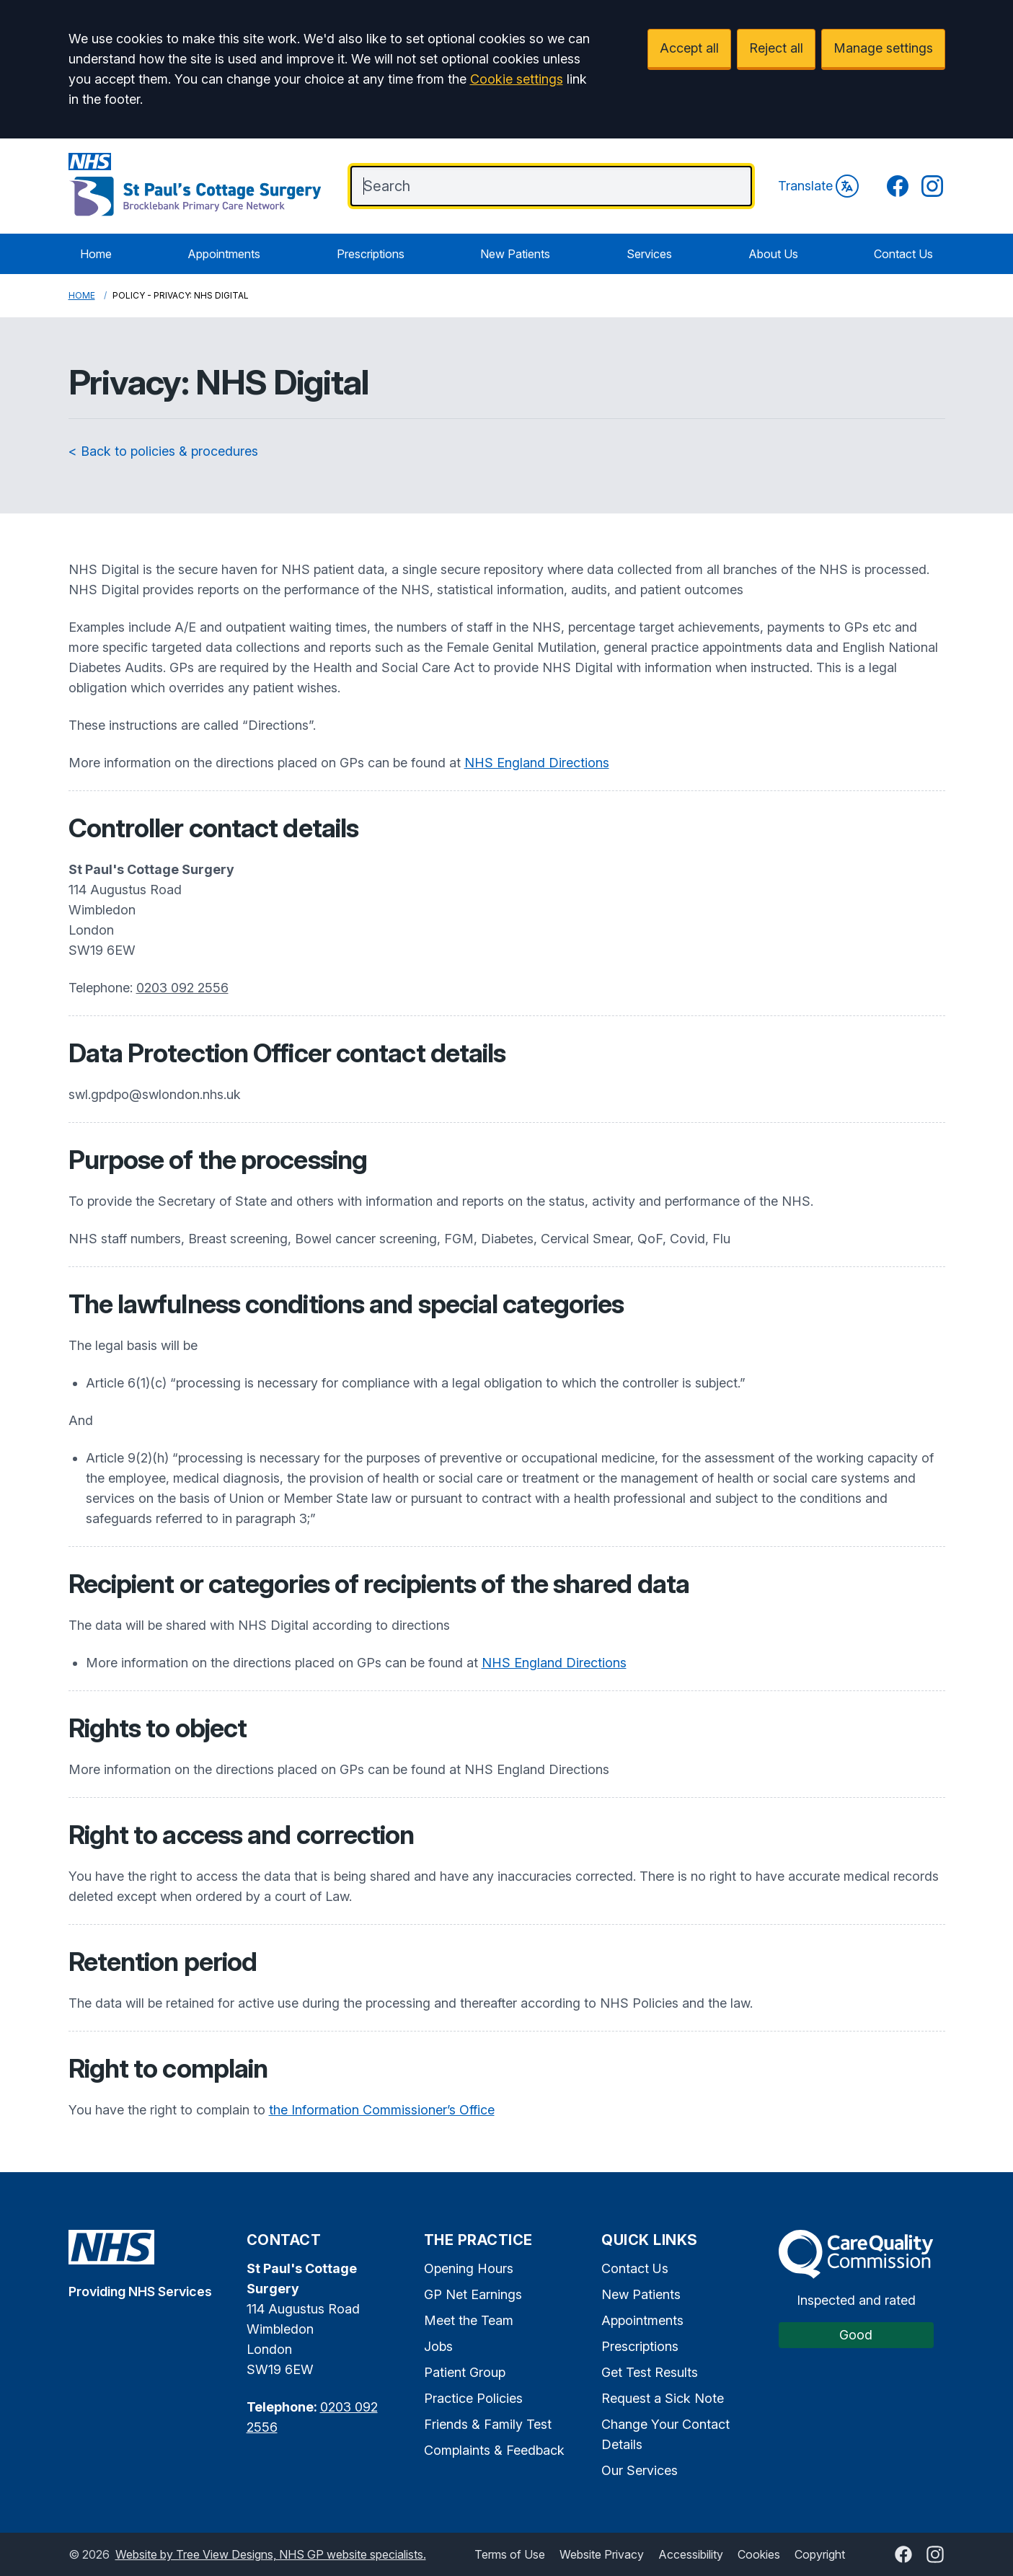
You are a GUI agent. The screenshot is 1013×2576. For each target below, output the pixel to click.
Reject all (776, 48)
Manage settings (883, 48)
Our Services (639, 2470)
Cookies (759, 2554)
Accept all (689, 48)
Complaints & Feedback (494, 2450)
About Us (773, 254)
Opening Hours (468, 2268)
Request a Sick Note (662, 2398)
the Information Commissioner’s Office (382, 2109)
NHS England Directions (536, 762)
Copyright (820, 2554)
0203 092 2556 (182, 987)
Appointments (223, 254)
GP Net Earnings (473, 2294)
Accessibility (690, 2554)
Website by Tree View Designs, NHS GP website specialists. (270, 2554)
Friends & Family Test (488, 2424)
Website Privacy (601, 2554)
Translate (818, 186)
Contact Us (903, 254)
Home (96, 254)
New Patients (515, 254)
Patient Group (464, 2372)
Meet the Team (468, 2320)
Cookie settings (516, 79)
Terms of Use (509, 2554)
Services (649, 254)
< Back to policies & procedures (163, 451)
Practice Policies (473, 2398)
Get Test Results (649, 2372)
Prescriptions (370, 254)
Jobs (438, 2346)
